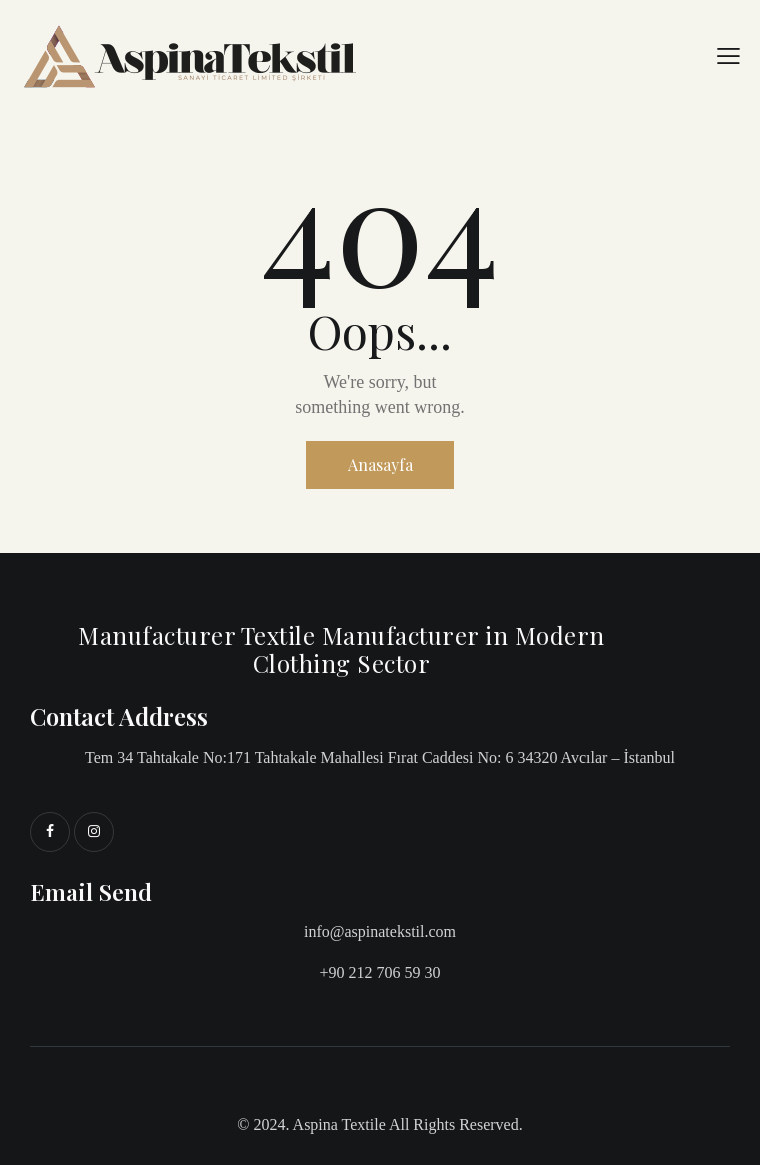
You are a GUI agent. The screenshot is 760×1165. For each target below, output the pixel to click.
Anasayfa (380, 464)
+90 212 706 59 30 (379, 972)
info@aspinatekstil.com (380, 932)
